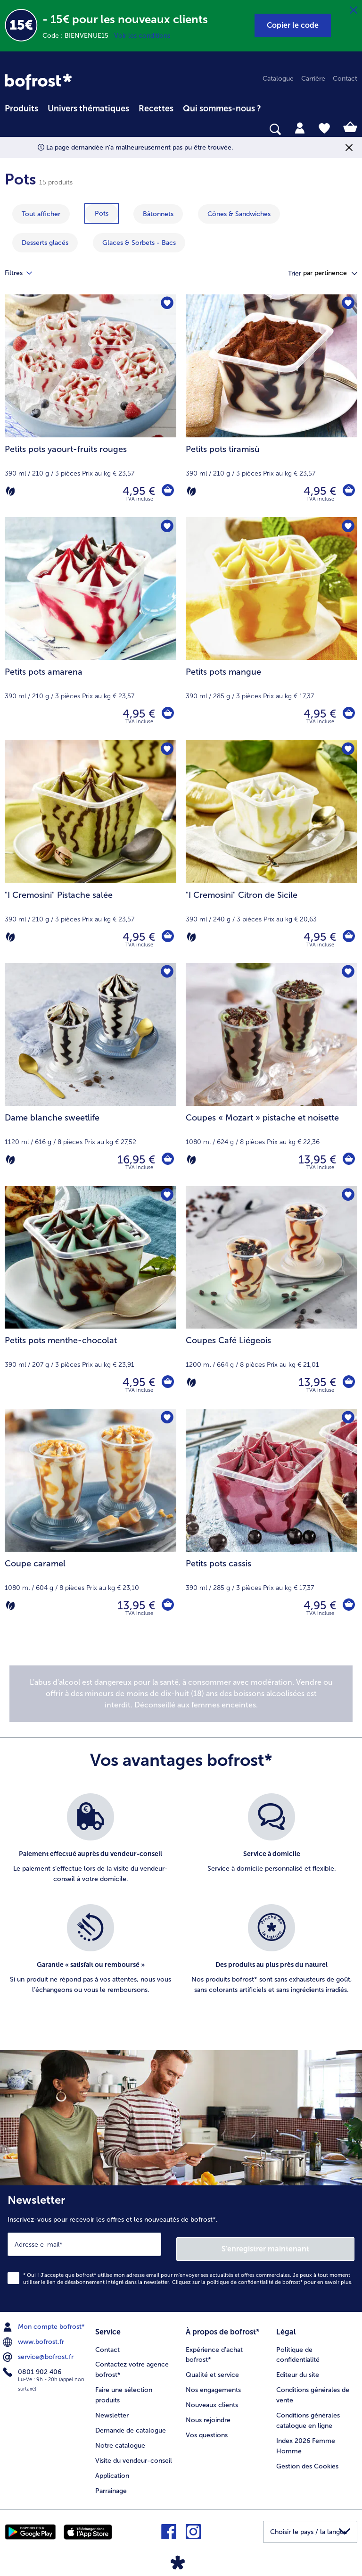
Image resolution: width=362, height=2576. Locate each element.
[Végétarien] (10, 491)
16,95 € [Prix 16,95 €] (134, 1159)
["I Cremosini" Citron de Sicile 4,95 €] (271, 851)
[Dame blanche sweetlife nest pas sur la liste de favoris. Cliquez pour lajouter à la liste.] (166, 973)
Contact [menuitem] (345, 79)
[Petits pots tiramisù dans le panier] (348, 491)
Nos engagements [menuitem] (213, 2383)
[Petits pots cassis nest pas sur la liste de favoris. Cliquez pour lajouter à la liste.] (347, 1419)
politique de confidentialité (240, 2278)
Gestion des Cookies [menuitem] (307, 2459)
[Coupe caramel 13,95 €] (90, 1520)
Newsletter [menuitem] (112, 2408)
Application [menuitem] (112, 2469)
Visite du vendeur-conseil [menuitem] (133, 2454)
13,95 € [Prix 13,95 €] (315, 1159)
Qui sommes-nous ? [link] (222, 108)
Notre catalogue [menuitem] (120, 2438)
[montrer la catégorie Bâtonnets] (158, 214)
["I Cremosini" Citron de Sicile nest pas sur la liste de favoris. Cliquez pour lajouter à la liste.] (347, 750)
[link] (38, 82)
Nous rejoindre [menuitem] (208, 2413)
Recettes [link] (156, 108)
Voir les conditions (142, 36)
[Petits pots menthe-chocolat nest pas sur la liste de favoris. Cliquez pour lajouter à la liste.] (166, 1196)
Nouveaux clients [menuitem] (212, 2398)
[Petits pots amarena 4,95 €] (90, 628)
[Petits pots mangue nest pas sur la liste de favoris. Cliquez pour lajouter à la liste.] (347, 527)
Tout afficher (41, 214)
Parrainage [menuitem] (111, 2484)
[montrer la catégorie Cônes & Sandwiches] (239, 214)
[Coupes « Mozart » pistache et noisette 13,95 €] (271, 1074)
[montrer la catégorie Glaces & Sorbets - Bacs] (139, 242)
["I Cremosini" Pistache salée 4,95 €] (90, 851)
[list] (181, 1904)
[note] (181, 1694)
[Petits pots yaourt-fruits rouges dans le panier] (167, 491)
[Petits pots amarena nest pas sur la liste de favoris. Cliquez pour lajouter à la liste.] (166, 527)
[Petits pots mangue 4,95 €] (271, 628)
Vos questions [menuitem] (207, 2428)
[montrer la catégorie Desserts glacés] (45, 242)
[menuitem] (21, 107)
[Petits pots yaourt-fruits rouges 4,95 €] (90, 405)
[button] (293, 25)
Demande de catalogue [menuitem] (130, 2423)
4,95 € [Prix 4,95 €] (137, 491)
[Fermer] (353, 10)
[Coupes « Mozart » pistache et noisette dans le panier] (348, 1160)
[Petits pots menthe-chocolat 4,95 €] (90, 1297)
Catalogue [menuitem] (278, 79)
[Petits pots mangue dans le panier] (348, 714)
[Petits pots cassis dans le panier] (348, 1605)
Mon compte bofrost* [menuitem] (45, 2322)
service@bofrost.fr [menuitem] (39, 2352)
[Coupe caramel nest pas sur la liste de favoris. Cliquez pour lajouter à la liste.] (166, 1419)
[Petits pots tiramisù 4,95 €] (271, 405)
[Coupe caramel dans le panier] (167, 1605)
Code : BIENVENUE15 (78, 36)
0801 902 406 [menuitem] (33, 2367)
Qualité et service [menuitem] (212, 2368)
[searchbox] (10, 129)
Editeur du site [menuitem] (297, 2368)
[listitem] (90, 1844)
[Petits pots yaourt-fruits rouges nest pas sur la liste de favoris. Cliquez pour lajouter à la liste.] (166, 304)
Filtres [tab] (24, 273)
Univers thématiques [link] (88, 108)
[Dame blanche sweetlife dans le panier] (167, 1160)
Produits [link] (21, 108)
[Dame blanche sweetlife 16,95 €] (90, 1074)
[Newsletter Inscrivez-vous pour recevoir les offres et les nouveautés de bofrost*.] (181, 2246)
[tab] (299, 127)
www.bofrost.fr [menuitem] (34, 2337)
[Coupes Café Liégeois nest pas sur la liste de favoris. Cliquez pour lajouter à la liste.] (347, 1196)
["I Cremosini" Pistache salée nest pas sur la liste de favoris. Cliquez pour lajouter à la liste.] (166, 750)
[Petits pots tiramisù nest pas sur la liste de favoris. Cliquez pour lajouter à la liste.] (347, 304)
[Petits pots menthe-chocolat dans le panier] (167, 1382)
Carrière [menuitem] (313, 79)
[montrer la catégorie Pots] (101, 213)
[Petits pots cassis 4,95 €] (271, 1520)
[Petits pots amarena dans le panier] (167, 714)
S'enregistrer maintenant (266, 2244)
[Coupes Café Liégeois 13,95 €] (271, 1297)
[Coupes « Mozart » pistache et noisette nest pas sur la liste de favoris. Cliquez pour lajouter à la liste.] (347, 973)
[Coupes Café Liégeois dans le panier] (348, 1382)
